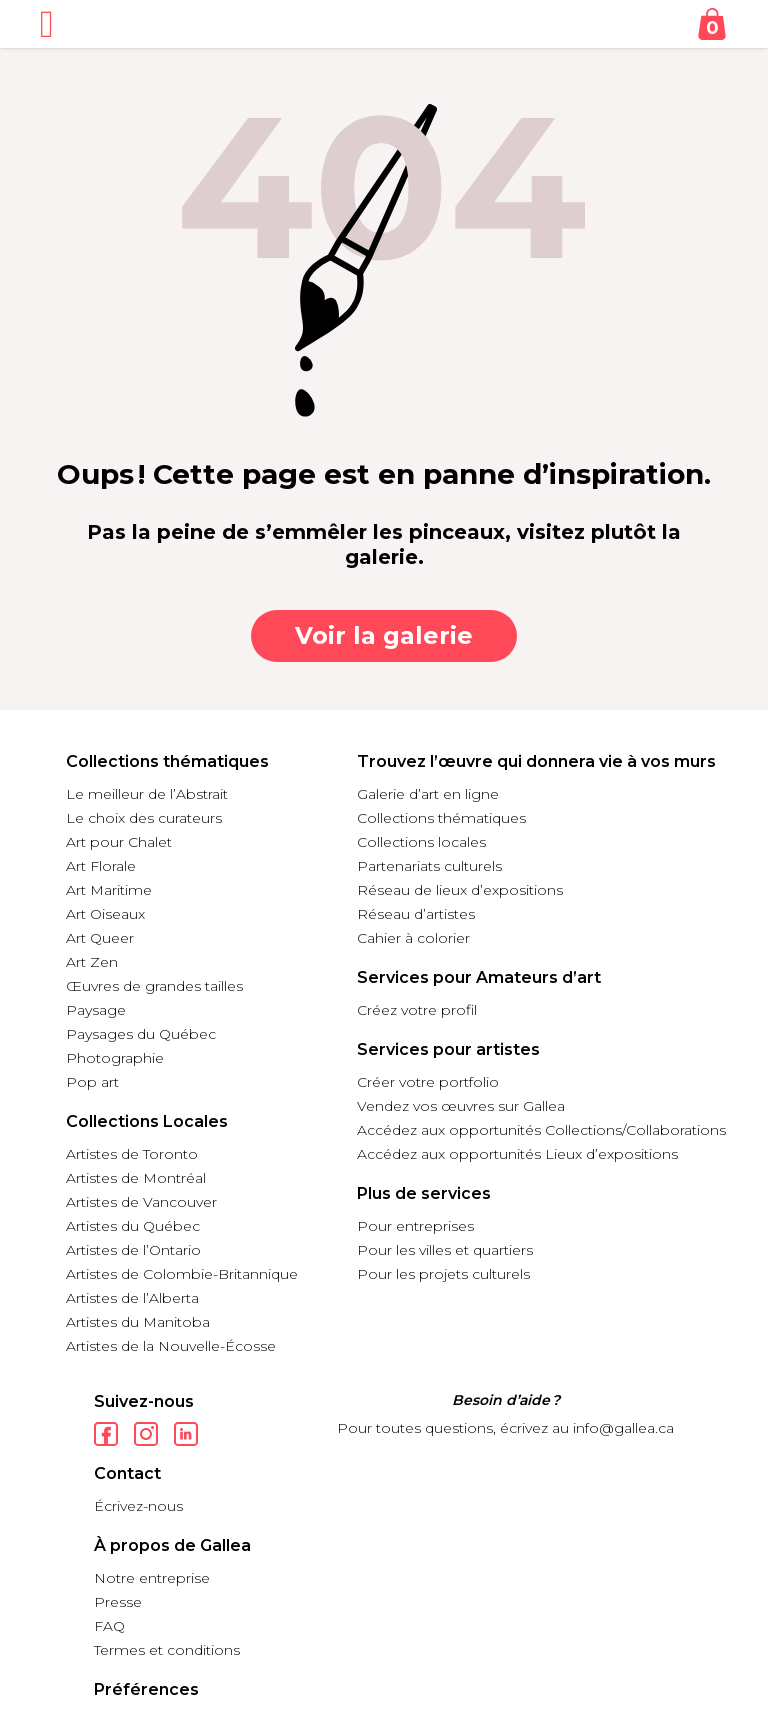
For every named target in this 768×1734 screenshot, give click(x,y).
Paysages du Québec (141, 1034)
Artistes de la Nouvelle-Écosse (171, 1346)
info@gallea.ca (623, 1428)
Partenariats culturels (429, 866)
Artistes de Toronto (132, 1154)
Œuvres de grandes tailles (154, 986)
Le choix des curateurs (144, 818)
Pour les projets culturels (443, 1274)
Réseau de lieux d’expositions (460, 890)
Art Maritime (109, 890)
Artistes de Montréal (136, 1178)
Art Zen (92, 962)
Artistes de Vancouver (141, 1202)
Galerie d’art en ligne (428, 794)
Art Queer (100, 938)
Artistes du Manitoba (138, 1322)
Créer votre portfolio (428, 1082)
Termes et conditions (167, 1650)
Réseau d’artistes (416, 914)
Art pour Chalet (119, 842)
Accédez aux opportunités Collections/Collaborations (541, 1130)
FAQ (109, 1626)
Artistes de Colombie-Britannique (182, 1274)
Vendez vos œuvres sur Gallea (461, 1106)
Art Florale (101, 866)
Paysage (96, 1010)
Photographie (115, 1058)
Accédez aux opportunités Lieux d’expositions (517, 1154)
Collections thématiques (441, 818)
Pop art (92, 1082)
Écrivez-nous (138, 1506)
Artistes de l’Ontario (133, 1250)
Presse (118, 1602)
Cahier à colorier (413, 938)
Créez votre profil (417, 1010)
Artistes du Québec (133, 1226)
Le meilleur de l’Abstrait (147, 794)
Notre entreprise (152, 1578)
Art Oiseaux (105, 914)
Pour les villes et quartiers (445, 1250)
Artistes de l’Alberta (132, 1298)
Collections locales (421, 842)
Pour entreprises (415, 1226)
